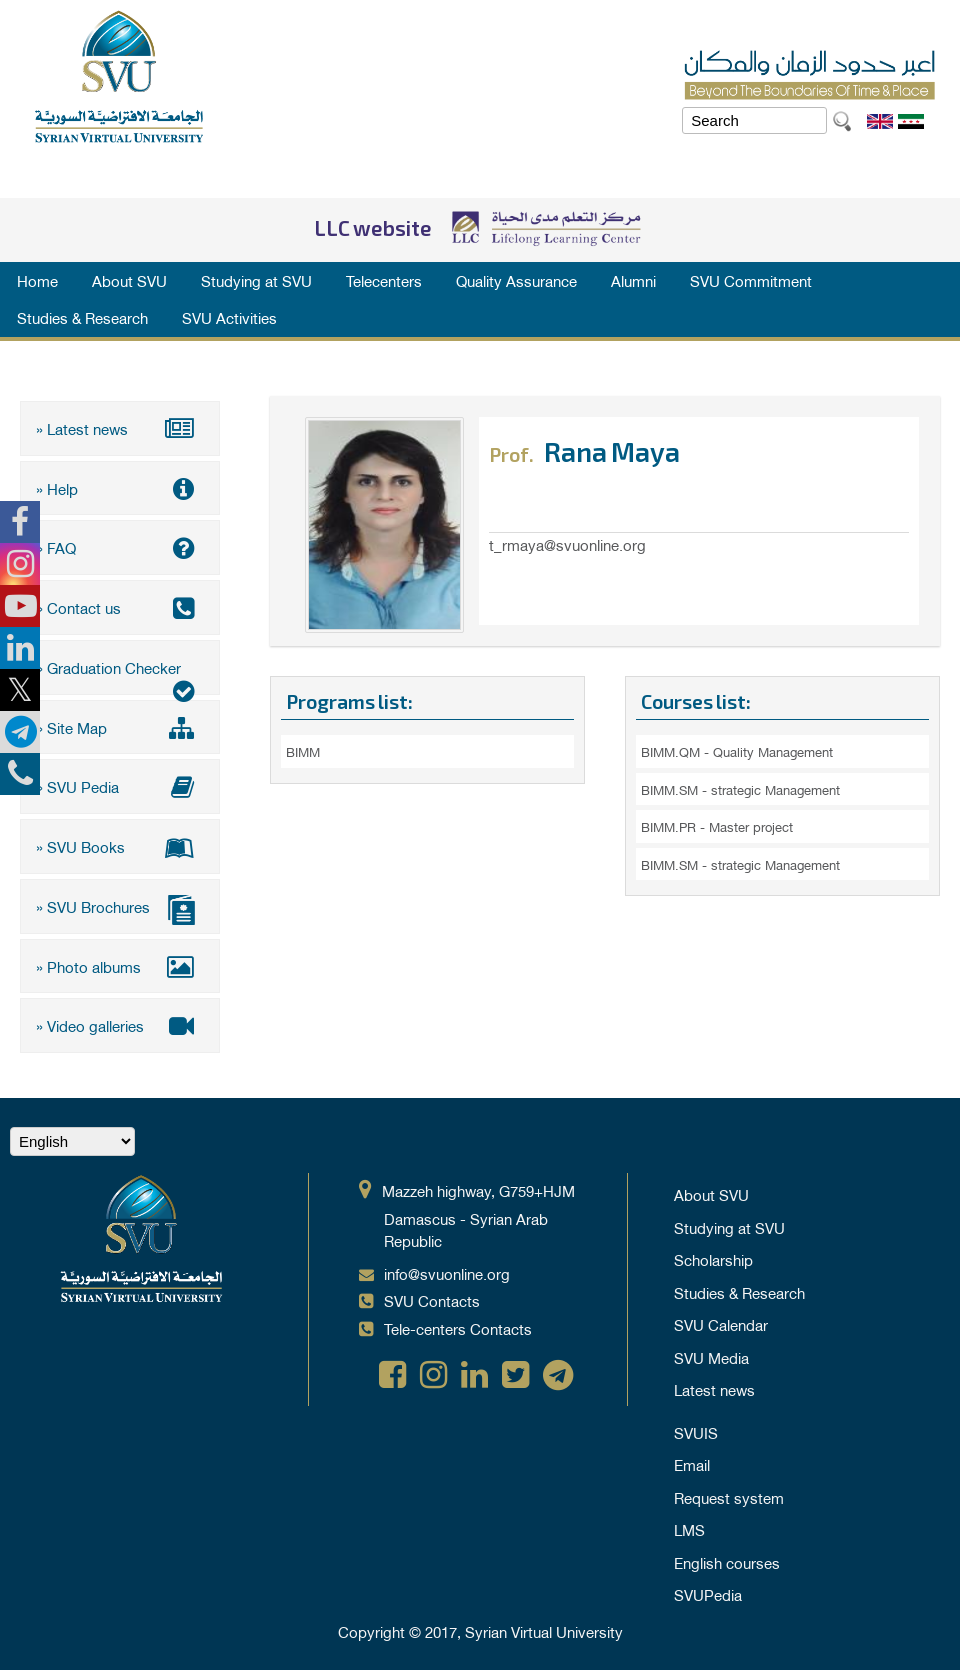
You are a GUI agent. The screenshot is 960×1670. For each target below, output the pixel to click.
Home (37, 280)
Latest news (714, 1386)
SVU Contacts (432, 1297)
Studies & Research (82, 317)
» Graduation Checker (120, 673)
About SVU (129, 280)
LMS (689, 1526)
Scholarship (713, 1256)
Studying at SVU (256, 280)
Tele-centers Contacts (458, 1325)
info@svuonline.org (447, 1270)
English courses (727, 1559)
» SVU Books (120, 844)
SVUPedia (708, 1591)
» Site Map (120, 725)
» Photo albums (120, 963)
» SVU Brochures (120, 906)
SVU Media (711, 1354)
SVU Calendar (721, 1321)
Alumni (633, 280)
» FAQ (120, 547)
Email (692, 1461)
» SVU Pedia (120, 785)
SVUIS (696, 1429)
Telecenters (384, 280)
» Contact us (120, 606)
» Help (120, 487)
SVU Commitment (751, 280)
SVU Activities (229, 317)
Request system (729, 1494)
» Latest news (120, 428)
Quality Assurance (516, 280)
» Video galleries (120, 1023)
